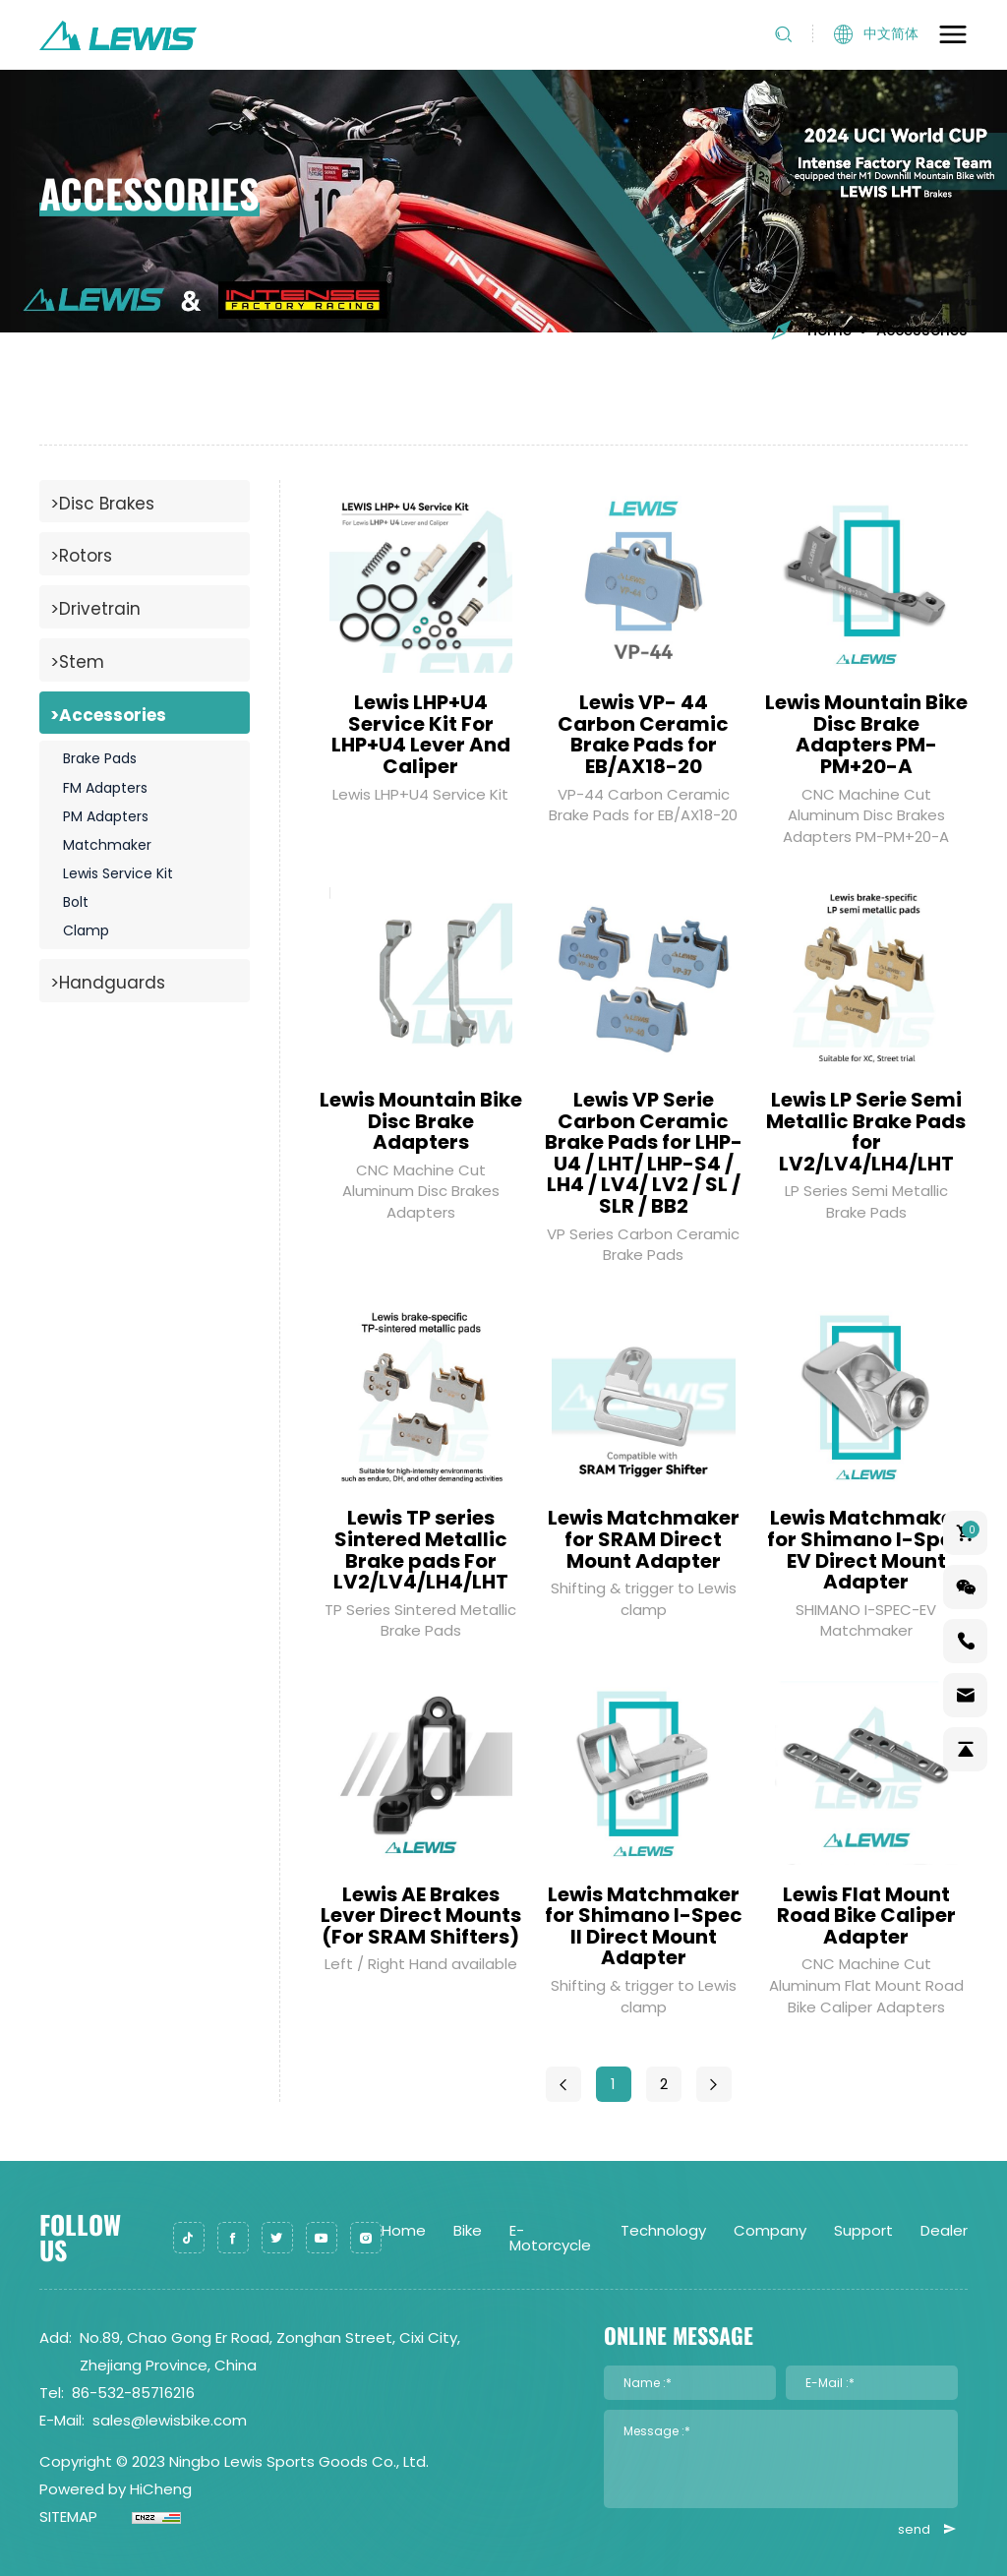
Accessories (922, 330)
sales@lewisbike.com (169, 2420)
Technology (663, 2230)
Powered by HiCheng (115, 2489)
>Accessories (108, 715)
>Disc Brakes (102, 503)
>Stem (77, 662)
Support (863, 2230)
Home (810, 330)
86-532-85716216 (133, 2392)
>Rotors (81, 556)
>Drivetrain (95, 609)
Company (770, 2230)
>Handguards (107, 982)
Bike (467, 2230)
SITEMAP (68, 2516)
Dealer (944, 2230)
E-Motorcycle (550, 2237)
